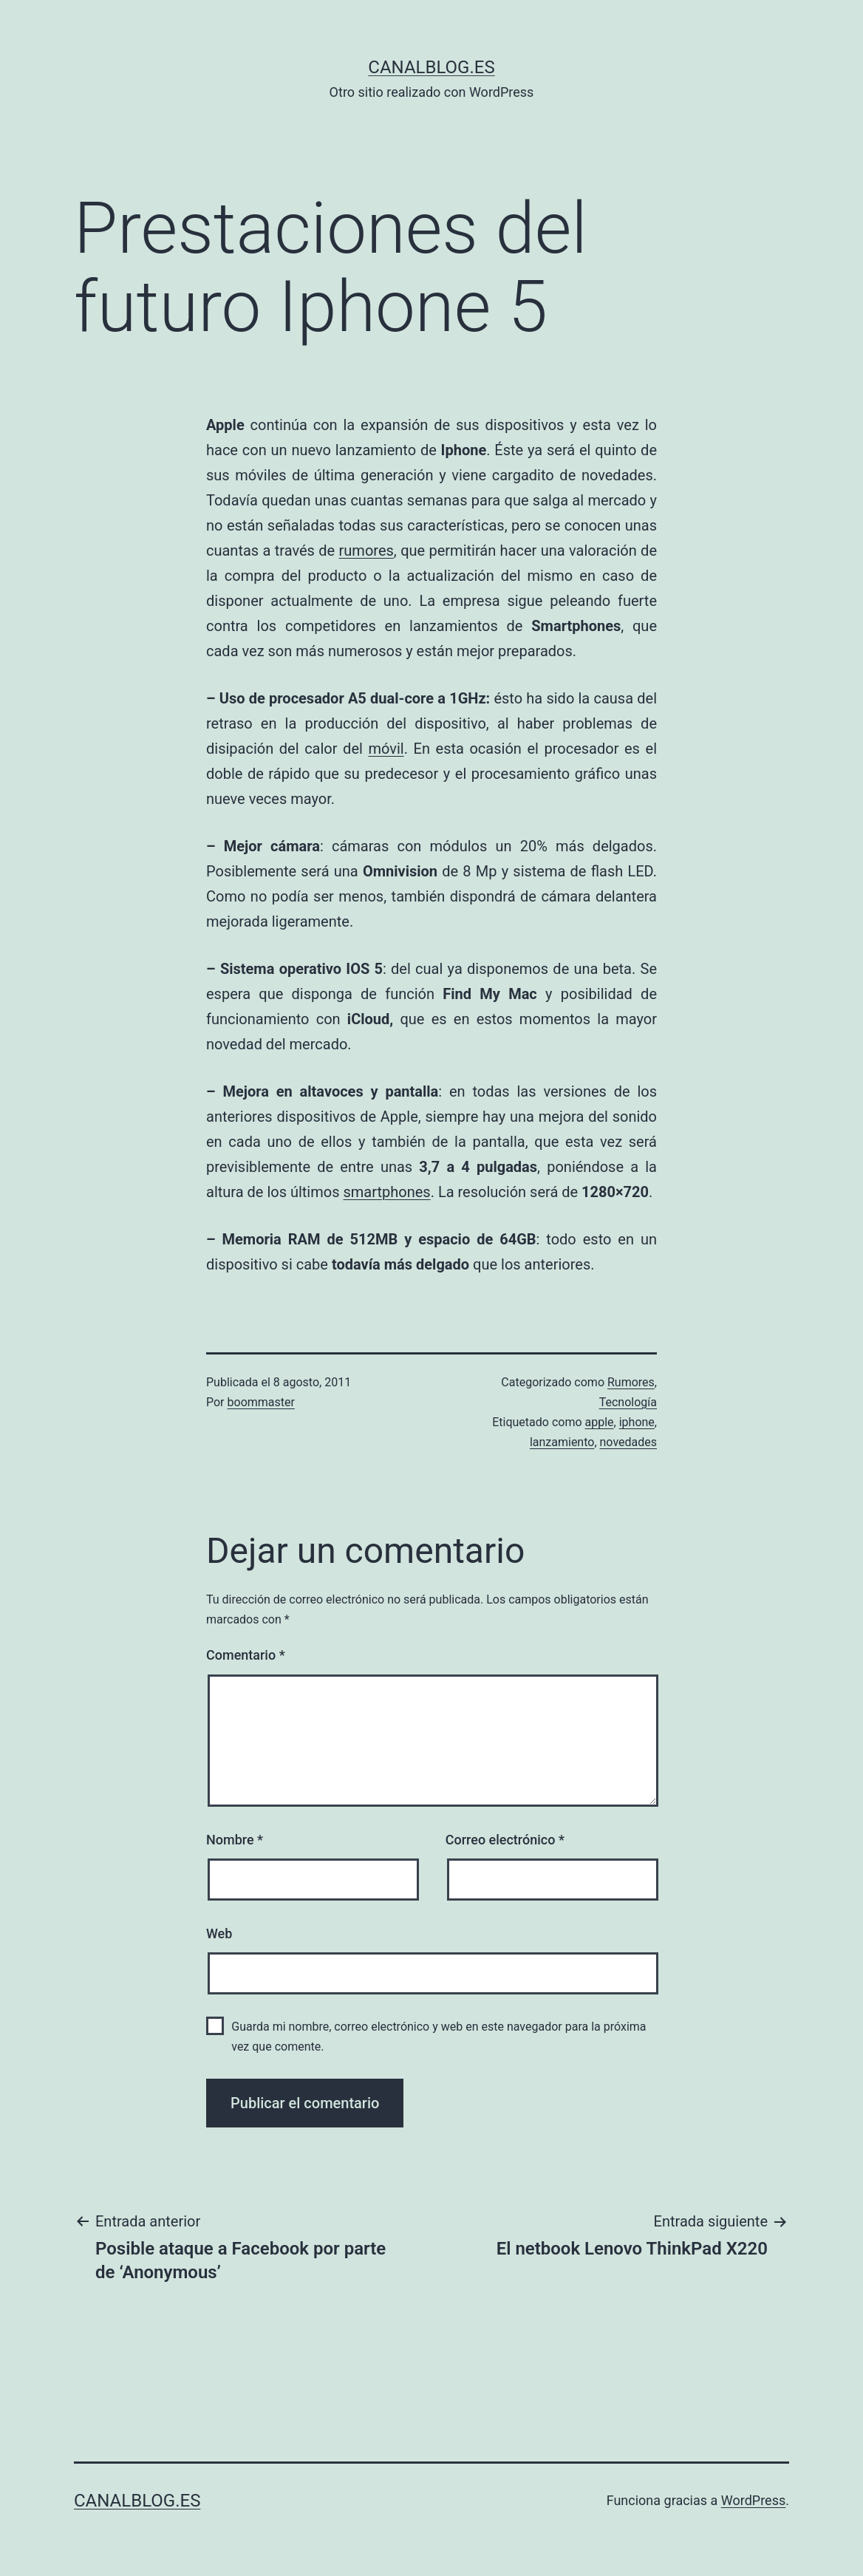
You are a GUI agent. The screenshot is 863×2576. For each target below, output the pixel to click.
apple (599, 1422)
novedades (628, 1442)
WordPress (753, 2500)
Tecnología (628, 1402)
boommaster (261, 1402)
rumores (366, 550)
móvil (385, 748)
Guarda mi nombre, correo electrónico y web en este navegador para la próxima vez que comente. (438, 2037)
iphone (637, 1422)
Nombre (234, 1839)
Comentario (245, 1655)
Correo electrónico (505, 1839)
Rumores (631, 1382)
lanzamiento (562, 1442)
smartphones (386, 1192)
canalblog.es (431, 67)
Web (219, 1933)
